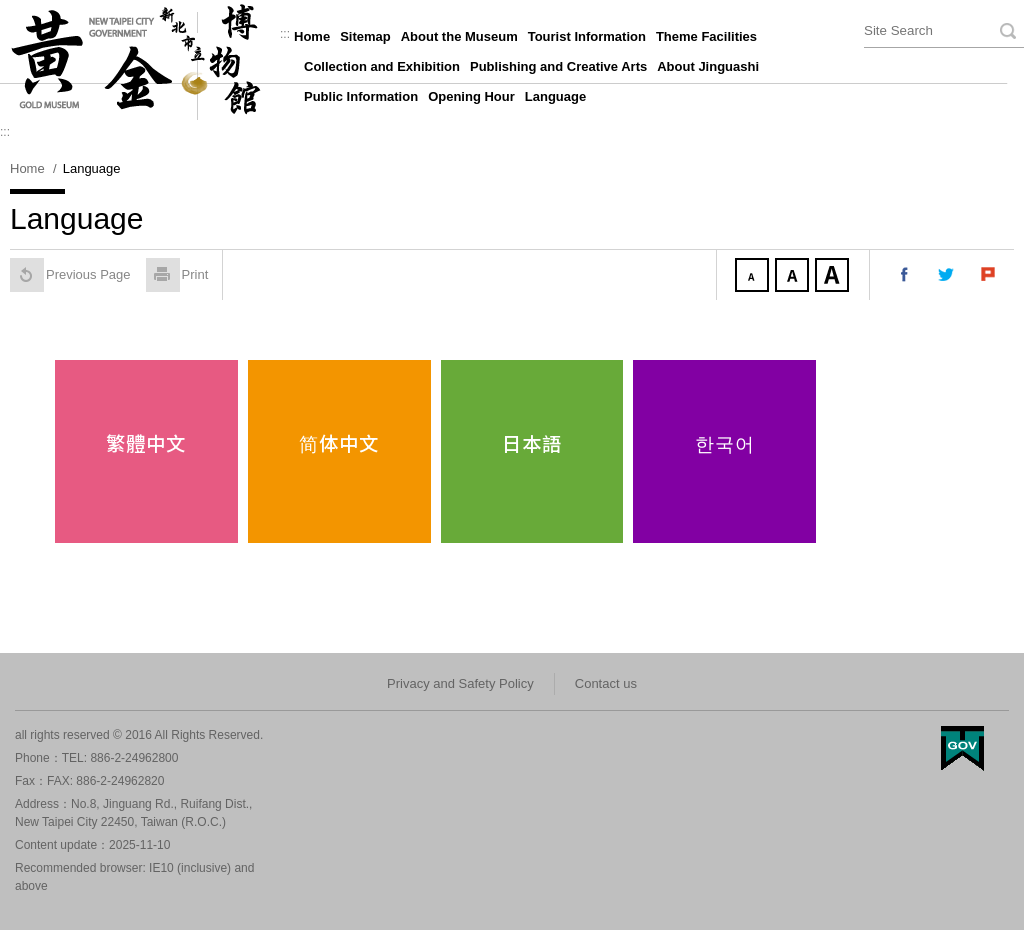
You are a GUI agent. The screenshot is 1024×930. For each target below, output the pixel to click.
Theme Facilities (706, 36)
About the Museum (459, 36)
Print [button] (177, 275)
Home (312, 36)
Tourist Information (587, 36)
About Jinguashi (708, 66)
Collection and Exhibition (382, 66)
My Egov (962, 748)
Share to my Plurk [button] (989, 275)
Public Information (361, 96)
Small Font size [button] (754, 277)
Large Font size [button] (834, 277)
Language (555, 96)
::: (285, 34)
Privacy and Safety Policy (460, 683)
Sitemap (365, 36)
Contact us (606, 683)
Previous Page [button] (70, 275)
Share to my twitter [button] (947, 275)
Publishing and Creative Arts (558, 66)
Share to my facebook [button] (905, 275)
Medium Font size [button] (794, 277)
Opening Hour (471, 96)
